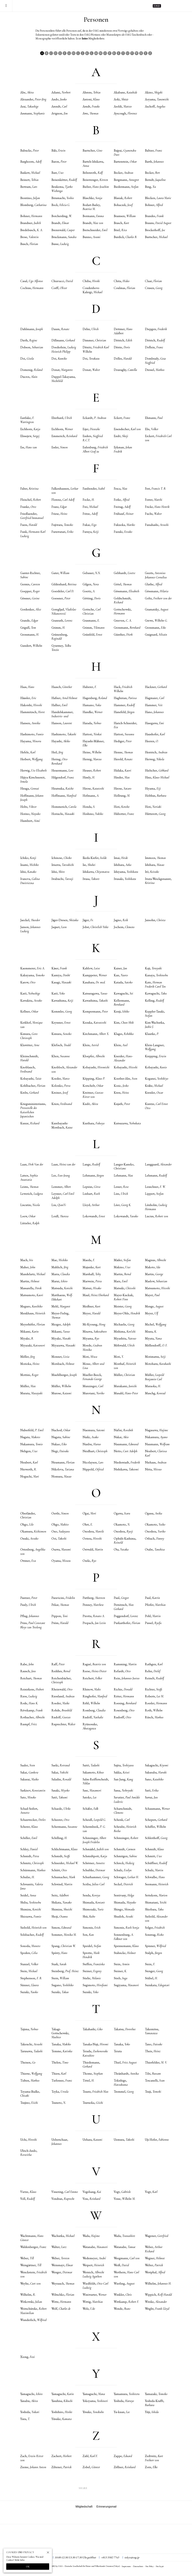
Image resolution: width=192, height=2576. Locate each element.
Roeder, (60, 1703)
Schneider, (64, 1863)
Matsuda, (62, 1288)
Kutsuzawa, (127, 1123)
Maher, (27, 1267)
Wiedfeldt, (95, 2285)
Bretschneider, (95, 230)
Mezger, (60, 1324)
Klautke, (152, 1034)
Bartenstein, (125, 161)
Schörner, (94, 1863)
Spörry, (59, 1953)
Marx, (120, 1281)
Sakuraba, (156, 1772)
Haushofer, (155, 734)
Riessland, (63, 1696)
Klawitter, (29, 1045)
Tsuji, (153, 2091)
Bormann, (93, 216)
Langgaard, (158, 1164)
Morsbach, (62, 1364)
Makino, (122, 1267)
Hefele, (27, 752)
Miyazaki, (32, 1345)
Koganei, (156, 1078)
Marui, (59, 1281)
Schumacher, (63, 1877)
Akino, (154, 92)
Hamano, (92, 705)
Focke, (89, 500)
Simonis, (91, 1927)
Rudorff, (122, 1717)
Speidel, (92, 1946)
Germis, (30, 584)
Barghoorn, (31, 161)
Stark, (58, 1964)
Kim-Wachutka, (155, 1024)
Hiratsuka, (62, 788)
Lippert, (154, 1194)
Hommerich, (63, 807)
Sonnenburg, (124, 1937)
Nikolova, (62, 1469)
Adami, (61, 92)
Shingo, (124, 1909)
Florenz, (62, 500)
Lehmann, (93, 1175)
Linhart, (91, 1194)
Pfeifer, (155, 1605)
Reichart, (31, 1678)
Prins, (32, 1625)
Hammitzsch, (32, 712)
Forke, (121, 500)
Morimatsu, (155, 1357)
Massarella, (31, 1288)
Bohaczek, (123, 205)
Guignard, (156, 634)
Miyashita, (125, 1338)
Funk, (32, 534)
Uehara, (92, 2140)
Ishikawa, (96, 872)
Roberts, (154, 1696)
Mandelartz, (32, 1274)
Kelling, (154, 1000)
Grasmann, (91, 620)
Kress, (121, 1093)
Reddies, (60, 1671)
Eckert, (122, 418)
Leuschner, (155, 1187)
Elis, (151, 429)
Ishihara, (122, 865)
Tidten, (29, 2080)
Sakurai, (29, 1779)
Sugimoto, (95, 1985)
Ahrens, (92, 92)
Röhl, (91, 1703)
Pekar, (60, 1605)
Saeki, (60, 1765)
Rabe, (27, 1664)
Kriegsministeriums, (33, 1110)
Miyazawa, (63, 1345)
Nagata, (30, 1437)
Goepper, (30, 591)
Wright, (157, 2309)
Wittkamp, (126, 2302)
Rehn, (152, 1671)
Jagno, (121, 920)
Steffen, (94, 1964)
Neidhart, (95, 1451)
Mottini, (29, 1375)
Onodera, (93, 1531)
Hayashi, (60, 741)
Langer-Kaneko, (124, 1166)
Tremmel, (124, 2091)
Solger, (155, 1927)
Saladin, (61, 1779)
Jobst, (95, 927)
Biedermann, (126, 187)
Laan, (31, 1164)
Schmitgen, (125, 1856)
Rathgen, (154, 1664)
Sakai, (29, 1772)
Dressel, (154, 370)
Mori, (90, 1357)
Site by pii (160, 2566)
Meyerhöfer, (32, 1324)
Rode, (29, 1703)
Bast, (57, 173)
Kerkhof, (31, 1024)
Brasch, (121, 223)
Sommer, (64, 1935)
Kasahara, (94, 982)
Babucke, (29, 150)
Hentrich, (156, 752)
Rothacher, (32, 1717)
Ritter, (124, 1696)
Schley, (29, 1849)
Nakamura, (156, 1437)
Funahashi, (157, 525)
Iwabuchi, (62, 879)
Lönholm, (156, 1207)
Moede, (92, 1347)
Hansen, (30, 723)
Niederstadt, (127, 1462)
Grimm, (58, 628)
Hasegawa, (154, 723)
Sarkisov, (32, 1790)
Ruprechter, (63, 1724)
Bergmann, (126, 180)
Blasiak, (123, 198)
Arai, (29, 106)
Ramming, (125, 1664)
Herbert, (31, 759)
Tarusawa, (31, 2051)
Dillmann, (63, 340)
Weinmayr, (62, 2265)
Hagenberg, (95, 698)
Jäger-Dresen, (64, 920)
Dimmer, (94, 340)
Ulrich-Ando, (28, 2153)
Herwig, (33, 770)
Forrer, (153, 500)
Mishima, (125, 1331)
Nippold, (93, 1469)
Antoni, (91, 99)
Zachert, (61, 2456)
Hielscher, (156, 770)
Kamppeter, (95, 975)
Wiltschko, (62, 2295)
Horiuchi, (62, 814)
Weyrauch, (62, 2283)
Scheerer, (60, 1820)
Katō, (30, 993)
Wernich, (93, 2274)
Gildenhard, (63, 584)
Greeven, (123, 620)
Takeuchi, (31, 2044)
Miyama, (91, 1338)
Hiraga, (29, 788)
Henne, (123, 752)
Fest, (155, 488)
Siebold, (156, 1918)
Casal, (31, 281)
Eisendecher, (127, 429)
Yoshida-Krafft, (154, 2403)
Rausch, (28, 1671)
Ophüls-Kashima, (125, 1540)
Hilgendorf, (62, 777)
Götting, (92, 598)
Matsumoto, (157, 1288)
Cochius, (31, 288)
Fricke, (157, 507)
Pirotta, (94, 1616)
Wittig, (93, 2302)
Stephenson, (31, 1978)
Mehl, (60, 1306)
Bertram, (28, 187)
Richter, (153, 1689)
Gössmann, (126, 591)
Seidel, (28, 1895)
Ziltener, (61, 2467)
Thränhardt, (126, 2073)
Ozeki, (89, 1561)
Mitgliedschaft (83, 2506)
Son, (88, 1935)
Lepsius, (91, 1187)
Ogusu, (153, 1513)
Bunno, (91, 237)
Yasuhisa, (62, 2401)
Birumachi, (62, 198)
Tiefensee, (61, 2080)
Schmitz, (32, 1863)
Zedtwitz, (154, 2458)
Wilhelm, (158, 2283)
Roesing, (125, 1703)
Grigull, (28, 628)
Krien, (61, 1104)
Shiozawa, (30, 1916)
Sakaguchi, (156, 1765)
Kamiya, (60, 975)
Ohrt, (88, 1524)
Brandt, (60, 223)
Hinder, (122, 777)
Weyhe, (30, 2283)
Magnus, (155, 1260)
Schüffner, (156, 1863)
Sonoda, (30, 1946)
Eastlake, (27, 420)
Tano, (153, 2044)
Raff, (58, 1664)
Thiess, (58, 2073)
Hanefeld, (124, 712)
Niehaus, (156, 1462)
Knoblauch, (27, 1069)
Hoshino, (93, 814)
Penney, (93, 1605)
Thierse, (31, 2073)
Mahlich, (59, 1267)
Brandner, (30, 223)
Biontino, (30, 198)
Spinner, (155, 1946)
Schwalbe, (155, 1877)
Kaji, (153, 968)
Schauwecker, (33, 1820)
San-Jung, (123, 1779)
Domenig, (31, 370)
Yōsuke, (93, 2412)
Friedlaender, (31, 516)
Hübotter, (124, 814)
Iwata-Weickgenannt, (158, 881)
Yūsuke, (61, 2419)
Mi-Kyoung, (94, 1324)
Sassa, (123, 1790)
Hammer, (124, 705)
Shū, (89, 1916)
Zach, (31, 2458)
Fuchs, (153, 514)
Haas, (27, 687)
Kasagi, (61, 982)
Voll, (27, 2199)
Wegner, (155, 2258)
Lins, (121, 1194)
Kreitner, (93, 1095)
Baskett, (30, 173)
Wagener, (156, 2236)
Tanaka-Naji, (95, 2044)
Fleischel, (30, 500)
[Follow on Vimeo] (173, 6)
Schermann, (64, 1827)
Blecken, (158, 198)
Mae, (59, 1260)
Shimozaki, (93, 1909)
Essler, (59, 447)
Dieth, (28, 340)
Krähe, (154, 1086)
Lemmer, (61, 1187)
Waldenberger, (33, 2247)
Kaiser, (120, 968)
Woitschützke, (33, 2311)
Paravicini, (63, 1598)
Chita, (122, 281)
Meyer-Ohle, (127, 1313)
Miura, (151, 1331)
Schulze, (27, 1877)
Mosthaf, (125, 1366)
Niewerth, (28, 1469)
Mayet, (152, 1295)
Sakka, (122, 1772)
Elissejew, (29, 436)
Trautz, (95, 2091)
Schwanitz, (31, 1886)
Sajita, (124, 1765)
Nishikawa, (126, 1469)
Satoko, (89, 1797)
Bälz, (58, 150)
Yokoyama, (95, 2401)
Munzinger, (93, 1386)
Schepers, (156, 1820)
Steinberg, (64, 1971)
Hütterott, (155, 814)
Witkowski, (31, 2302)
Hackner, (156, 687)
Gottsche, (92, 611)
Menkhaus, (32, 1313)
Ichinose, (61, 858)
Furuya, (91, 532)
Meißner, (91, 1306)
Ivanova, (30, 881)
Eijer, (91, 429)
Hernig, (92, 759)
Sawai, (151, 1797)
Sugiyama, (126, 1985)
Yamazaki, (156, 2394)
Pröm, (59, 1623)
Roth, (154, 1710)
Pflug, (29, 1616)
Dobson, (31, 347)
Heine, (92, 752)
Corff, (59, 288)
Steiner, (92, 1971)
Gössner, (29, 598)
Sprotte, (91, 1955)
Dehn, (91, 329)
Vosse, (124, 2199)
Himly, (89, 777)
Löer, (122, 1205)
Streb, (120, 1978)
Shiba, (30, 1902)
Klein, (91, 1045)
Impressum (126, 2566)
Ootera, (92, 1538)
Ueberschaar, (59, 2142)
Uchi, (28, 2140)
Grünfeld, (92, 634)
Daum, (60, 329)
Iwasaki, (125, 879)
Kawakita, (31, 1000)
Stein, (122, 1964)
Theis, (152, 2051)
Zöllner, (124, 2467)
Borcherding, (61, 216)
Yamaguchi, (31, 2394)
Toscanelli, (155, 2080)
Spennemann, (126, 1946)
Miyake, (27, 1338)
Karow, (27, 982)
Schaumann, (157, 1809)
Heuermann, (62, 770)
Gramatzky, (156, 609)
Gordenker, (30, 609)
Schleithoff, (156, 1838)
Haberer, (90, 687)
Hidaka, (122, 770)
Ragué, (94, 1664)
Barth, (154, 161)
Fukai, (90, 525)
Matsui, (92, 1288)
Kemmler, (61, 1011)
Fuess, (28, 525)
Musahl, (126, 1393)
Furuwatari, (62, 532)
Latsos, (29, 1177)
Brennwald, (63, 230)
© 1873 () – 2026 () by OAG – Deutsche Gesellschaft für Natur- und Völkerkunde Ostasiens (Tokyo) (74, 2566)
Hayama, (30, 741)
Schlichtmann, (64, 1849)
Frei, (90, 507)
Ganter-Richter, (30, 575)
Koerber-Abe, (125, 1078)
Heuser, (92, 770)
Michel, (155, 1324)
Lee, (60, 1175)
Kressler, (154, 1093)
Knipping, (155, 1056)
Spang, (63, 1946)
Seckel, (123, 1884)
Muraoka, (153, 1386)
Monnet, (60, 1357)
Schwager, (126, 1877)
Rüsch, (154, 1717)
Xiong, (27, 2357)
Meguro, (31, 1306)
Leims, (29, 1187)
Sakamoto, (93, 1772)
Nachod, (60, 1430)
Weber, (153, 2249)
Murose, (61, 1393)
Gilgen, (91, 584)
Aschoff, (155, 106)
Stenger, (154, 1971)
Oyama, (61, 1561)
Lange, (91, 1164)
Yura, (25, 2419)
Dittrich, (123, 340)
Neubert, (156, 1453)
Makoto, (152, 1267)
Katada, (123, 982)
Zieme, (33, 2467)
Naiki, (91, 1437)
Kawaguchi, (123, 993)
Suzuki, (29, 1992)
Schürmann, (33, 1870)
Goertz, (89, 591)
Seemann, (156, 1884)
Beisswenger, (95, 180)
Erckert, (158, 438)
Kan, (121, 975)
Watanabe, (95, 2247)
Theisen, (27, 2062)
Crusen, (153, 288)
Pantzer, (28, 1598)
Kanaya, (156, 975)
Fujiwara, (62, 525)
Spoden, (28, 1953)
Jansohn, (155, 920)
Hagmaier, (154, 698)
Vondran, (62, 2199)
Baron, (58, 161)
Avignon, (59, 113)
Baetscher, (92, 150)
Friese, (59, 514)
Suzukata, (157, 1985)
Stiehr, (92, 1978)
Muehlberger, (64, 1375)
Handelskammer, (62, 714)
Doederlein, (63, 349)
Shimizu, (30, 1909)
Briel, (120, 230)
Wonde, (122, 2309)
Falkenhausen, (64, 490)
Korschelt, (93, 1086)
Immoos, (155, 858)
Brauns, (158, 223)
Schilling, (59, 1838)
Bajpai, (125, 152)
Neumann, (63, 1462)
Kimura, (29, 1036)
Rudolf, (61, 1717)
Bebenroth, (93, 173)
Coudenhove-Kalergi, (92, 290)
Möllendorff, (156, 1345)
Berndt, (155, 180)
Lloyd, (91, 1205)
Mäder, (122, 1260)
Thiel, (125, 2062)
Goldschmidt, (122, 600)
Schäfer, (90, 1809)
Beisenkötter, (64, 180)
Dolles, (123, 358)
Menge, (154, 1306)
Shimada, (94, 1902)
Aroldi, (123, 106)
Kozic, (121, 1086)
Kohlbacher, (32, 1086)
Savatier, (127, 1799)
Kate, (155, 984)
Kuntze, (156, 1106)
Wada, (91, 2236)
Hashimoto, (32, 734)
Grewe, (156, 620)
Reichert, (92, 1678)
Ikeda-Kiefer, (95, 858)
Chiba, (91, 281)
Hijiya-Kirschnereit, (32, 779)
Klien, (60, 1056)
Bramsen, (125, 216)
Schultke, (94, 1870)
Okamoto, (122, 1524)
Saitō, (91, 1765)
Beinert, (29, 180)
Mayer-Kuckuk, (124, 1297)
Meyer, (91, 1313)
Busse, (60, 244)
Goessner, (60, 598)
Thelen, (59, 2062)
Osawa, (61, 1549)
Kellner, (29, 1011)
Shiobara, (154, 1909)
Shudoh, (123, 1916)
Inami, (29, 865)
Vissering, (64, 2192)
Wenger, (61, 2272)
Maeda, (89, 1260)
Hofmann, (91, 796)
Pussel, (153, 1623)
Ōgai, (89, 1513)
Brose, (29, 237)
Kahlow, (91, 968)
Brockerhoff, (155, 230)
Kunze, (29, 1123)
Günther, (123, 634)
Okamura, (33, 1531)
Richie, (123, 1689)
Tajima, (29, 2029)
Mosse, (93, 1366)
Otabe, (155, 1549)
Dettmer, (123, 331)
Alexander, (33, 99)
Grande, (29, 620)
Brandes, (154, 216)
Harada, (92, 723)
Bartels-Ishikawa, (93, 163)
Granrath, (61, 620)
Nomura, (61, 1476)
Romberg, (94, 1710)
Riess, (28, 1696)
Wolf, (60, 2309)
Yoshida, (124, 2401)
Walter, (58, 2247)
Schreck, (124, 1863)
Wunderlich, (33, 2320)
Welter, (154, 2265)
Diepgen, (156, 329)
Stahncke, (125, 1953)
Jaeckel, (30, 920)
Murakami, (125, 1386)
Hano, (154, 712)
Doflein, (154, 347)
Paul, (121, 1598)
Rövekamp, (31, 1710)
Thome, (93, 2073)
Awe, (91, 113)
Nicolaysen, (93, 1462)
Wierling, (124, 2283)
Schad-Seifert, (29, 1811)
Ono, (60, 1531)
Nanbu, (92, 1444)
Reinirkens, (32, 1689)
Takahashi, (93, 2029)
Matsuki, (125, 1288)
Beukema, (62, 189)
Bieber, (96, 187)
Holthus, (155, 796)
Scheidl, (94, 1820)
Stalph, (153, 1953)
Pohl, (153, 1616)
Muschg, (155, 1393)
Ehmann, (154, 418)
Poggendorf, (126, 1616)
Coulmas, (124, 288)
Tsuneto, (58, 2103)
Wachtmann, (31, 2238)
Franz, (59, 507)
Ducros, (28, 377)
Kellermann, (122, 1002)
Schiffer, (155, 1827)
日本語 (157, 6)
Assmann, (32, 113)
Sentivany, (124, 1895)
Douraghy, (125, 370)
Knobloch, (64, 1069)
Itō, (152, 872)
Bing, (150, 187)
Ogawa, (122, 1513)
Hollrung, (122, 796)
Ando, (59, 99)
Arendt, (59, 106)
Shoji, (59, 1916)
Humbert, (30, 821)
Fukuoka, (124, 525)
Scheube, (125, 1829)
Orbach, (154, 1538)
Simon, (61, 1927)
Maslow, (156, 1281)
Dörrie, (122, 347)
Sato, (28, 1797)
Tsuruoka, (93, 2103)
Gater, (60, 573)
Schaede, (61, 1809)
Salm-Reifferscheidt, (96, 1781)
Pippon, (59, 1616)
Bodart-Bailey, (92, 207)
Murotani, (93, 1393)
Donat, (62, 370)
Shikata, (61, 1902)
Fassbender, (94, 488)
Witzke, (156, 2302)
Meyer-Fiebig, (60, 1315)
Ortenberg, (32, 1551)
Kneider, (123, 1058)
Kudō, (90, 1104)
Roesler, (156, 1703)
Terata (118, 2051)
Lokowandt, (94, 1216)
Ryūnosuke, (90, 1726)
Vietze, (28, 2192)
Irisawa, (62, 865)
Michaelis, (124, 1324)
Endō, (121, 436)
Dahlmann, (31, 329)
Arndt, (91, 106)
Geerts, (156, 575)
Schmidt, (124, 1849)
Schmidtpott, (95, 1856)
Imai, (121, 858)
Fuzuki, (123, 532)
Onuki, (29, 1538)
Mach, (26, 1260)
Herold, (123, 759)
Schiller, (28, 1838)
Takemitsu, (152, 2031)
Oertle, (60, 1513)
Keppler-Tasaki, (155, 1013)
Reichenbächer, (61, 1680)
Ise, (89, 865)
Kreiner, (59, 1093)
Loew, (27, 1216)
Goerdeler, (62, 591)
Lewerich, (31, 1194)
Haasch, (61, 687)
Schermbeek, (94, 1829)
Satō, (151, 1790)
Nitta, (153, 1469)
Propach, (94, 1623)
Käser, (59, 968)
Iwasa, (91, 879)
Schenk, (122, 1820)
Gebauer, (92, 573)
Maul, (96, 1295)
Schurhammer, (96, 1877)
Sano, (154, 1779)
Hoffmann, (31, 798)
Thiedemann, (91, 2064)
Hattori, (92, 734)
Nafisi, (123, 1430)
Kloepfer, (94, 1056)
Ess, (28, 447)
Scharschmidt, (123, 1811)
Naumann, (126, 1444)
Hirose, (93, 788)
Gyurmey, (61, 648)
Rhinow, (92, 1689)
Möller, (27, 1357)
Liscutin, (30, 1205)
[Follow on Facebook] (179, 6)
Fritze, (90, 514)
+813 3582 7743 (110, 2557)
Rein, (127, 1678)
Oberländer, (28, 1515)
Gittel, (123, 584)
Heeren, (151, 741)
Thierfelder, (156, 2062)
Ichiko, (28, 858)
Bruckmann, (63, 237)
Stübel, (151, 1978)
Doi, (27, 358)
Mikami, (29, 1331)
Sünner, (29, 1985)
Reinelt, (154, 1678)
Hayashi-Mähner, (93, 743)
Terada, (95, 2053)
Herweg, (154, 759)
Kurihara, (93, 1123)
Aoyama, (157, 99)
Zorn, (151, 2467)
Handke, (92, 712)
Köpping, (94, 1078)
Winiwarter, (94, 2295)
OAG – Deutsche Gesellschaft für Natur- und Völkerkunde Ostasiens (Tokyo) (31, 6)
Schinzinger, (94, 1840)
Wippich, (158, 2295)
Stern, (60, 1978)
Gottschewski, (123, 611)
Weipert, (93, 2265)
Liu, (58, 1205)
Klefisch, (61, 1045)
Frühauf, (123, 514)
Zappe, (123, 2456)
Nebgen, (28, 1451)
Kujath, (122, 1104)
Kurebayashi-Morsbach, (62, 1125)
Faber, (29, 488)
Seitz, (60, 1895)
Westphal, (155, 2272)
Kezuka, (94, 1022)
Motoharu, (158, 1364)
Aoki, (121, 99)
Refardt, (122, 1671)
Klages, (123, 1034)
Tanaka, (61, 2044)
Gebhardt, (124, 573)
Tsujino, (29, 2103)
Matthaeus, (62, 1297)
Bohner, (154, 205)
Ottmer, (28, 1561)
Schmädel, (96, 1849)
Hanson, (61, 723)
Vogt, (122, 2192)
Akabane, (125, 92)
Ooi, (58, 1538)
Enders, (93, 438)
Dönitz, (96, 349)
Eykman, (123, 449)
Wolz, (89, 2309)
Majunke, (92, 1267)
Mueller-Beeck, (92, 1377)
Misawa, (95, 1331)
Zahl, (90, 2456)
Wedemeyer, (94, 2258)
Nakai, (121, 1437)
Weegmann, (127, 2258)
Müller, (124, 1375)
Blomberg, (33, 205)
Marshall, (92, 1274)
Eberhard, (61, 418)
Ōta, (121, 1549)
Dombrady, (155, 360)
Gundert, (31, 646)
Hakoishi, (31, 705)
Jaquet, (59, 927)
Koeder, (60, 1078)
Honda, (89, 807)
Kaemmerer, (32, 968)
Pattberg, (94, 1598)
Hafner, (64, 698)
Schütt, (59, 1870)
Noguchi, (29, 1476)
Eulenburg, (95, 449)
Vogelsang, (92, 2192)
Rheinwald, (62, 1689)
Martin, (122, 1274)
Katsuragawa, (95, 993)
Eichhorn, (30, 429)
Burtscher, (156, 237)
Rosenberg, (124, 1710)
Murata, (31, 1393)
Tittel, (88, 2080)
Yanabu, (29, 2401)
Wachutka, (62, 2236)
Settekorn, (156, 1895)
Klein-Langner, (154, 1047)
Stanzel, (29, 1964)
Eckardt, (94, 418)
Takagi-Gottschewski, (60, 2033)
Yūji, (152, 2412)
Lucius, (156, 1216)
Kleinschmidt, (29, 1058)
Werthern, (126, 2274)
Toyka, (59, 2091)
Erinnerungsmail (106, 2506)
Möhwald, (124, 1345)
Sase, (92, 1790)
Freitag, (122, 507)
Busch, (29, 244)
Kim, (124, 1022)
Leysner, (62, 1196)
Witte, (61, 2302)
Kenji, (121, 1011)
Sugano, (62, 1985)
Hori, (122, 807)
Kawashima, (62, 1000)
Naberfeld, (31, 1430)
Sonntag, (154, 1935)
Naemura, (94, 1430)
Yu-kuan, (122, 2412)
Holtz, (28, 807)
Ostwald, (93, 1549)
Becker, (123, 173)
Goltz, (158, 598)
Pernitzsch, (124, 1607)
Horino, (30, 814)
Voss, (91, 2199)
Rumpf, (28, 1724)
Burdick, (125, 237)
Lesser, (121, 1187)
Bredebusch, (31, 230)
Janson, (30, 929)
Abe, (27, 92)
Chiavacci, (62, 281)
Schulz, (123, 1870)
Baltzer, (153, 150)
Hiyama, (153, 788)
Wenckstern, (33, 2274)
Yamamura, (127, 2394)
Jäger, (88, 920)
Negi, (60, 1451)
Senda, (91, 1895)
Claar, (153, 281)
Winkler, (123, 2295)
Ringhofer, (95, 1696)
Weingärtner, (30, 2265)
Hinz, (157, 777)
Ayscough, (125, 113)
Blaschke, (92, 198)
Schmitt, (153, 1856)
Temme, (61, 2051)
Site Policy (149, 2566)
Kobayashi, (96, 1067)
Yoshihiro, (61, 2412)
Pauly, (28, 1605)
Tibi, (153, 2073)
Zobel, (91, 2467)
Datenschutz (138, 2566)
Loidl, (59, 1216)
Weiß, (121, 2265)
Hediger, (123, 741)
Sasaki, (60, 1790)
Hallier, (59, 705)
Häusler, (28, 698)
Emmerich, (64, 436)
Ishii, (28, 872)
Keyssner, (61, 1022)
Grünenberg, (59, 636)
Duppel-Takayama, (63, 379)
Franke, (28, 507)
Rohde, (61, 1710)
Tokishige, (121, 2082)
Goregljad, (63, 611)
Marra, (60, 1274)
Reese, (94, 1671)
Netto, (125, 1451)
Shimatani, (156, 1902)
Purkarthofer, (127, 1623)
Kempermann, (95, 1011)
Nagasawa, (156, 1430)
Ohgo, (27, 1524)
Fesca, (120, 488)
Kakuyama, (32, 975)
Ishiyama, (126, 872)
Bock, (60, 205)
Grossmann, (127, 628)
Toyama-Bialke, (30, 2093)
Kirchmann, (96, 1034)
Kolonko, (60, 1086)
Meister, (123, 1306)
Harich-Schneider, (125, 725)
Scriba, (93, 1884)
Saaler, (27, 1765)
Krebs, (29, 1093)
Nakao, (59, 1444)
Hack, (123, 689)
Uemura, (124, 2140)
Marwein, (92, 1281)
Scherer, (29, 1827)
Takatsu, (125, 2029)
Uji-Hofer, (157, 2140)
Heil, (57, 752)
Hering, (59, 761)
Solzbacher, (32, 1935)
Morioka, (29, 1364)
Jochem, (124, 927)
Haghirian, (125, 698)
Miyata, (153, 1338)
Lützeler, (29, 1223)
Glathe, (153, 584)
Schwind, (61, 1884)
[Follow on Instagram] (167, 6)
